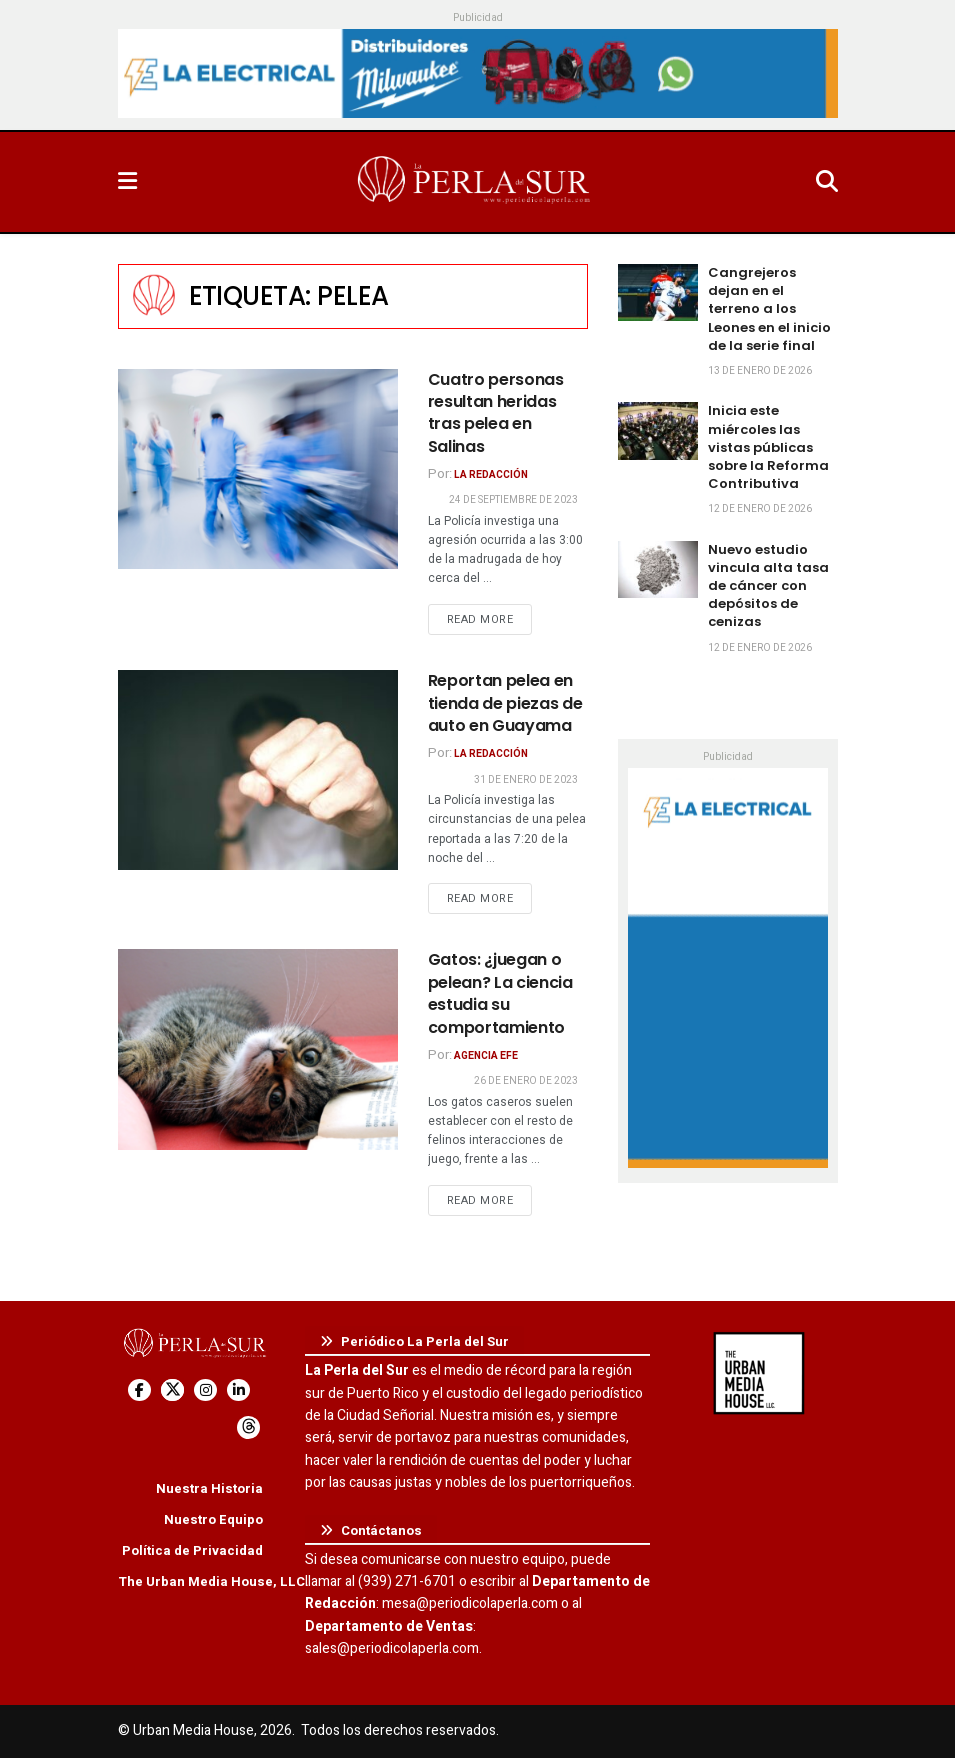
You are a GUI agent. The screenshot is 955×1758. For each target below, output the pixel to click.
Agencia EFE (486, 1056)
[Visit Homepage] (476, 182)
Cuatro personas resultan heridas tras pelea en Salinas (496, 413)
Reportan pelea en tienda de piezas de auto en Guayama (505, 703)
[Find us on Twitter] (172, 1390)
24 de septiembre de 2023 (513, 500)
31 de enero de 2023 (526, 780)
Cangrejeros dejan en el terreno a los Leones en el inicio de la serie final (769, 309)
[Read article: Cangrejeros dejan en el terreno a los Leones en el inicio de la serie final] (658, 292)
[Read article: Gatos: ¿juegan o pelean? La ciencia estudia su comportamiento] (258, 1049)
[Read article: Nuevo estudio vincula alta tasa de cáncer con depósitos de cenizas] (658, 569)
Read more (490, 619)
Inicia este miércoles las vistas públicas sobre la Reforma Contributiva (768, 447)
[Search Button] (827, 182)
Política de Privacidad (192, 1550)
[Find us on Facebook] (139, 1390)
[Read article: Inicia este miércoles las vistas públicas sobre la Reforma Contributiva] (658, 430)
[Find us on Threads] (248, 1427)
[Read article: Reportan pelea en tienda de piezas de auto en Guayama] (258, 770)
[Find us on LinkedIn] (238, 1390)
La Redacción (491, 475)
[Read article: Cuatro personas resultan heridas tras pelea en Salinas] (258, 469)
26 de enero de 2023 (526, 1081)
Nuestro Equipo (213, 1519)
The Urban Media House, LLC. (213, 1581)
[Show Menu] (127, 182)
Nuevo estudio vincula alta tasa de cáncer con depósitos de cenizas (768, 586)
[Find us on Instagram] (205, 1390)
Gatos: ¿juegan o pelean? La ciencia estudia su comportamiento (500, 993)
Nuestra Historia (209, 1488)
